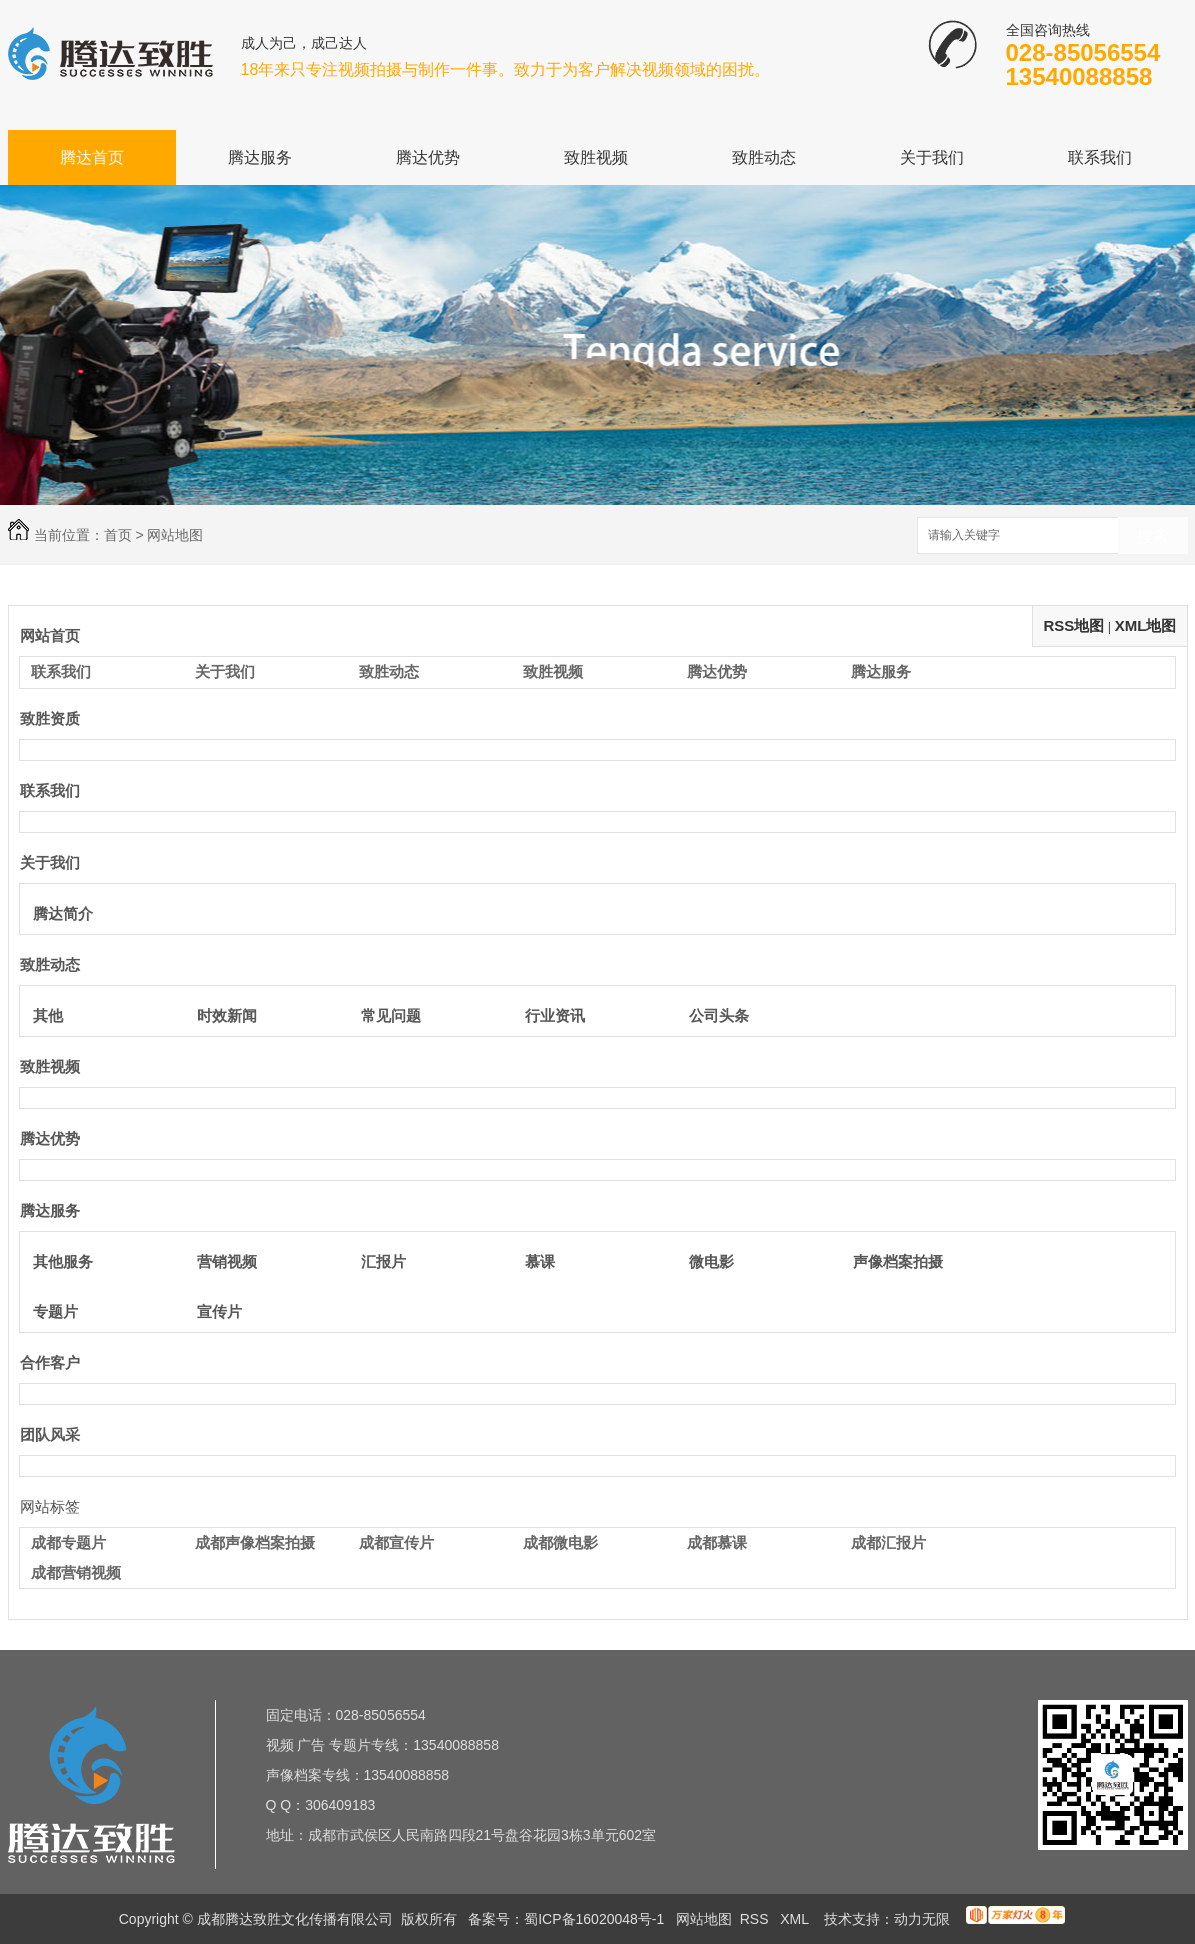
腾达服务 (260, 157)
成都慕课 (717, 1542)
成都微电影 (560, 1542)
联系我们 (1100, 157)
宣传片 (219, 1311)
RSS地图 (1073, 625)
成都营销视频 (76, 1572)
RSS (756, 1919)
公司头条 (719, 1015)
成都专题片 (68, 1542)
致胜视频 (596, 157)
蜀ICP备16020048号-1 (594, 1919)
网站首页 (50, 635)
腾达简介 (63, 913)
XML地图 (1146, 625)
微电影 (711, 1261)
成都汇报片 (888, 1542)
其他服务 (63, 1261)
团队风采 (50, 1434)
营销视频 (227, 1261)
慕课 (540, 1261)
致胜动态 (764, 157)
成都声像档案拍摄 (255, 1542)
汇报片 (383, 1261)
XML (796, 1919)
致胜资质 (50, 718)
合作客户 (50, 1362)
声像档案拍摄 (898, 1261)
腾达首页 (92, 157)
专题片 (55, 1311)
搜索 (1153, 536)
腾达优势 (428, 157)
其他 (48, 1015)
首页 (118, 535)
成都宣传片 (396, 1542)
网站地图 (704, 1919)
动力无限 (922, 1919)
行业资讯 (555, 1015)
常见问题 (391, 1015)
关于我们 (932, 157)
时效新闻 (227, 1015)
